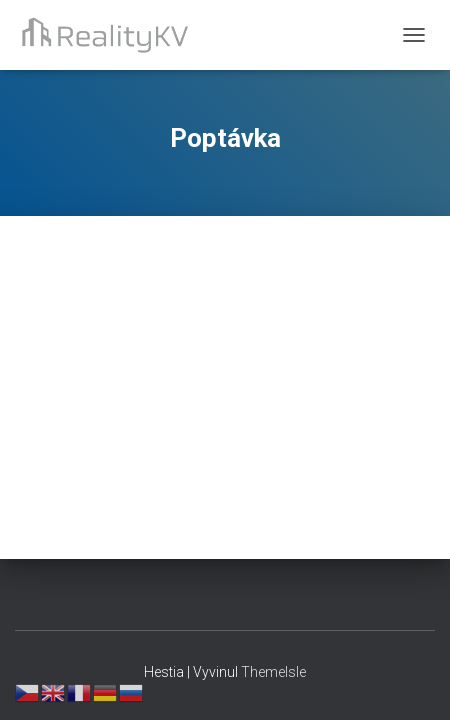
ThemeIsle (273, 672)
